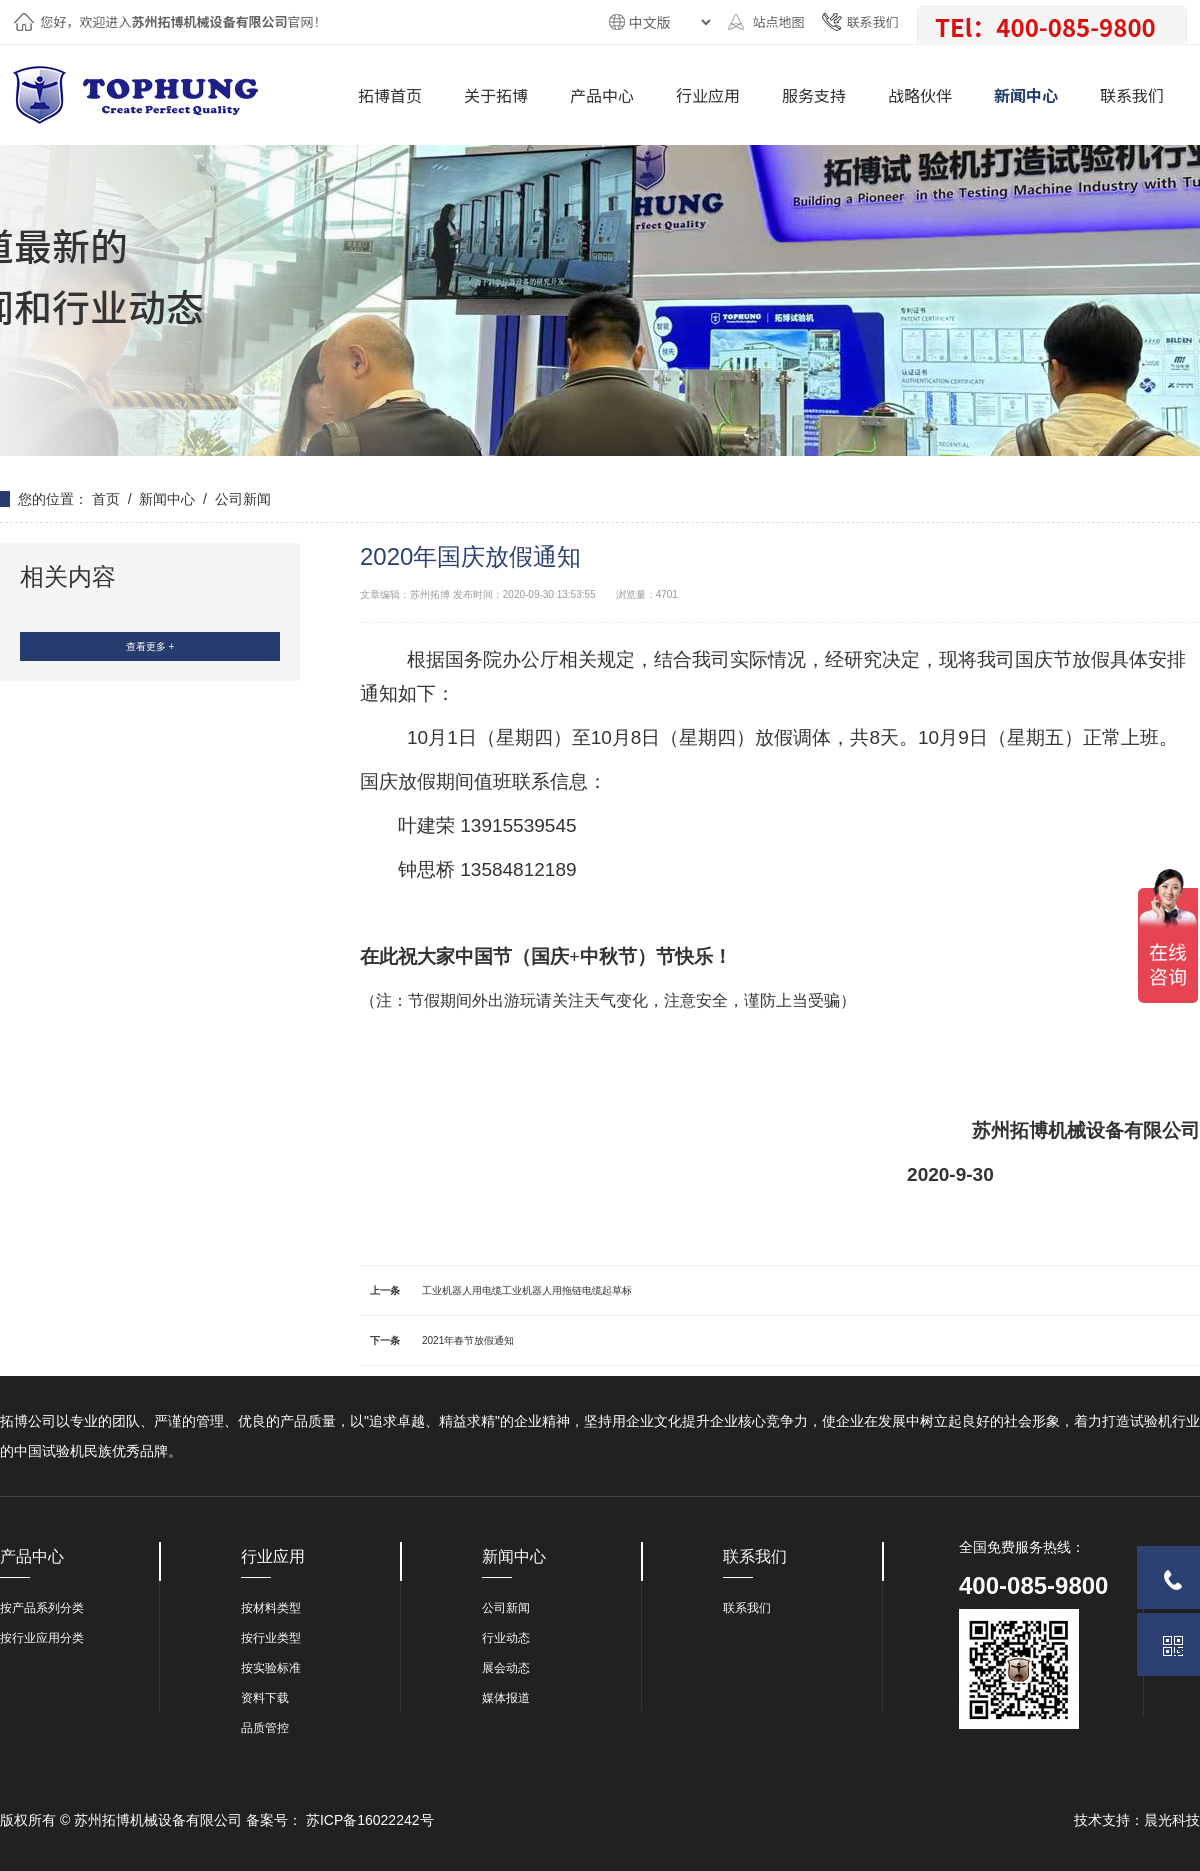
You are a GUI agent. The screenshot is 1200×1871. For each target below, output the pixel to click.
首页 (106, 499)
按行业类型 (271, 1638)
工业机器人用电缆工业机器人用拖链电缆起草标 (527, 1290)
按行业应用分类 (42, 1638)
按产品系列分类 (42, 1608)
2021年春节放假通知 (468, 1340)
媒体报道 (506, 1698)
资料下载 (265, 1698)
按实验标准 (271, 1668)
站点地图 (778, 21)
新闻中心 (167, 499)
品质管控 (265, 1728)
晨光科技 (1172, 1820)
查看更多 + (150, 646)
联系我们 (872, 21)
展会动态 (506, 1668)
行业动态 (506, 1638)
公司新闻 (243, 499)
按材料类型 (271, 1608)
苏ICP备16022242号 (370, 1820)
